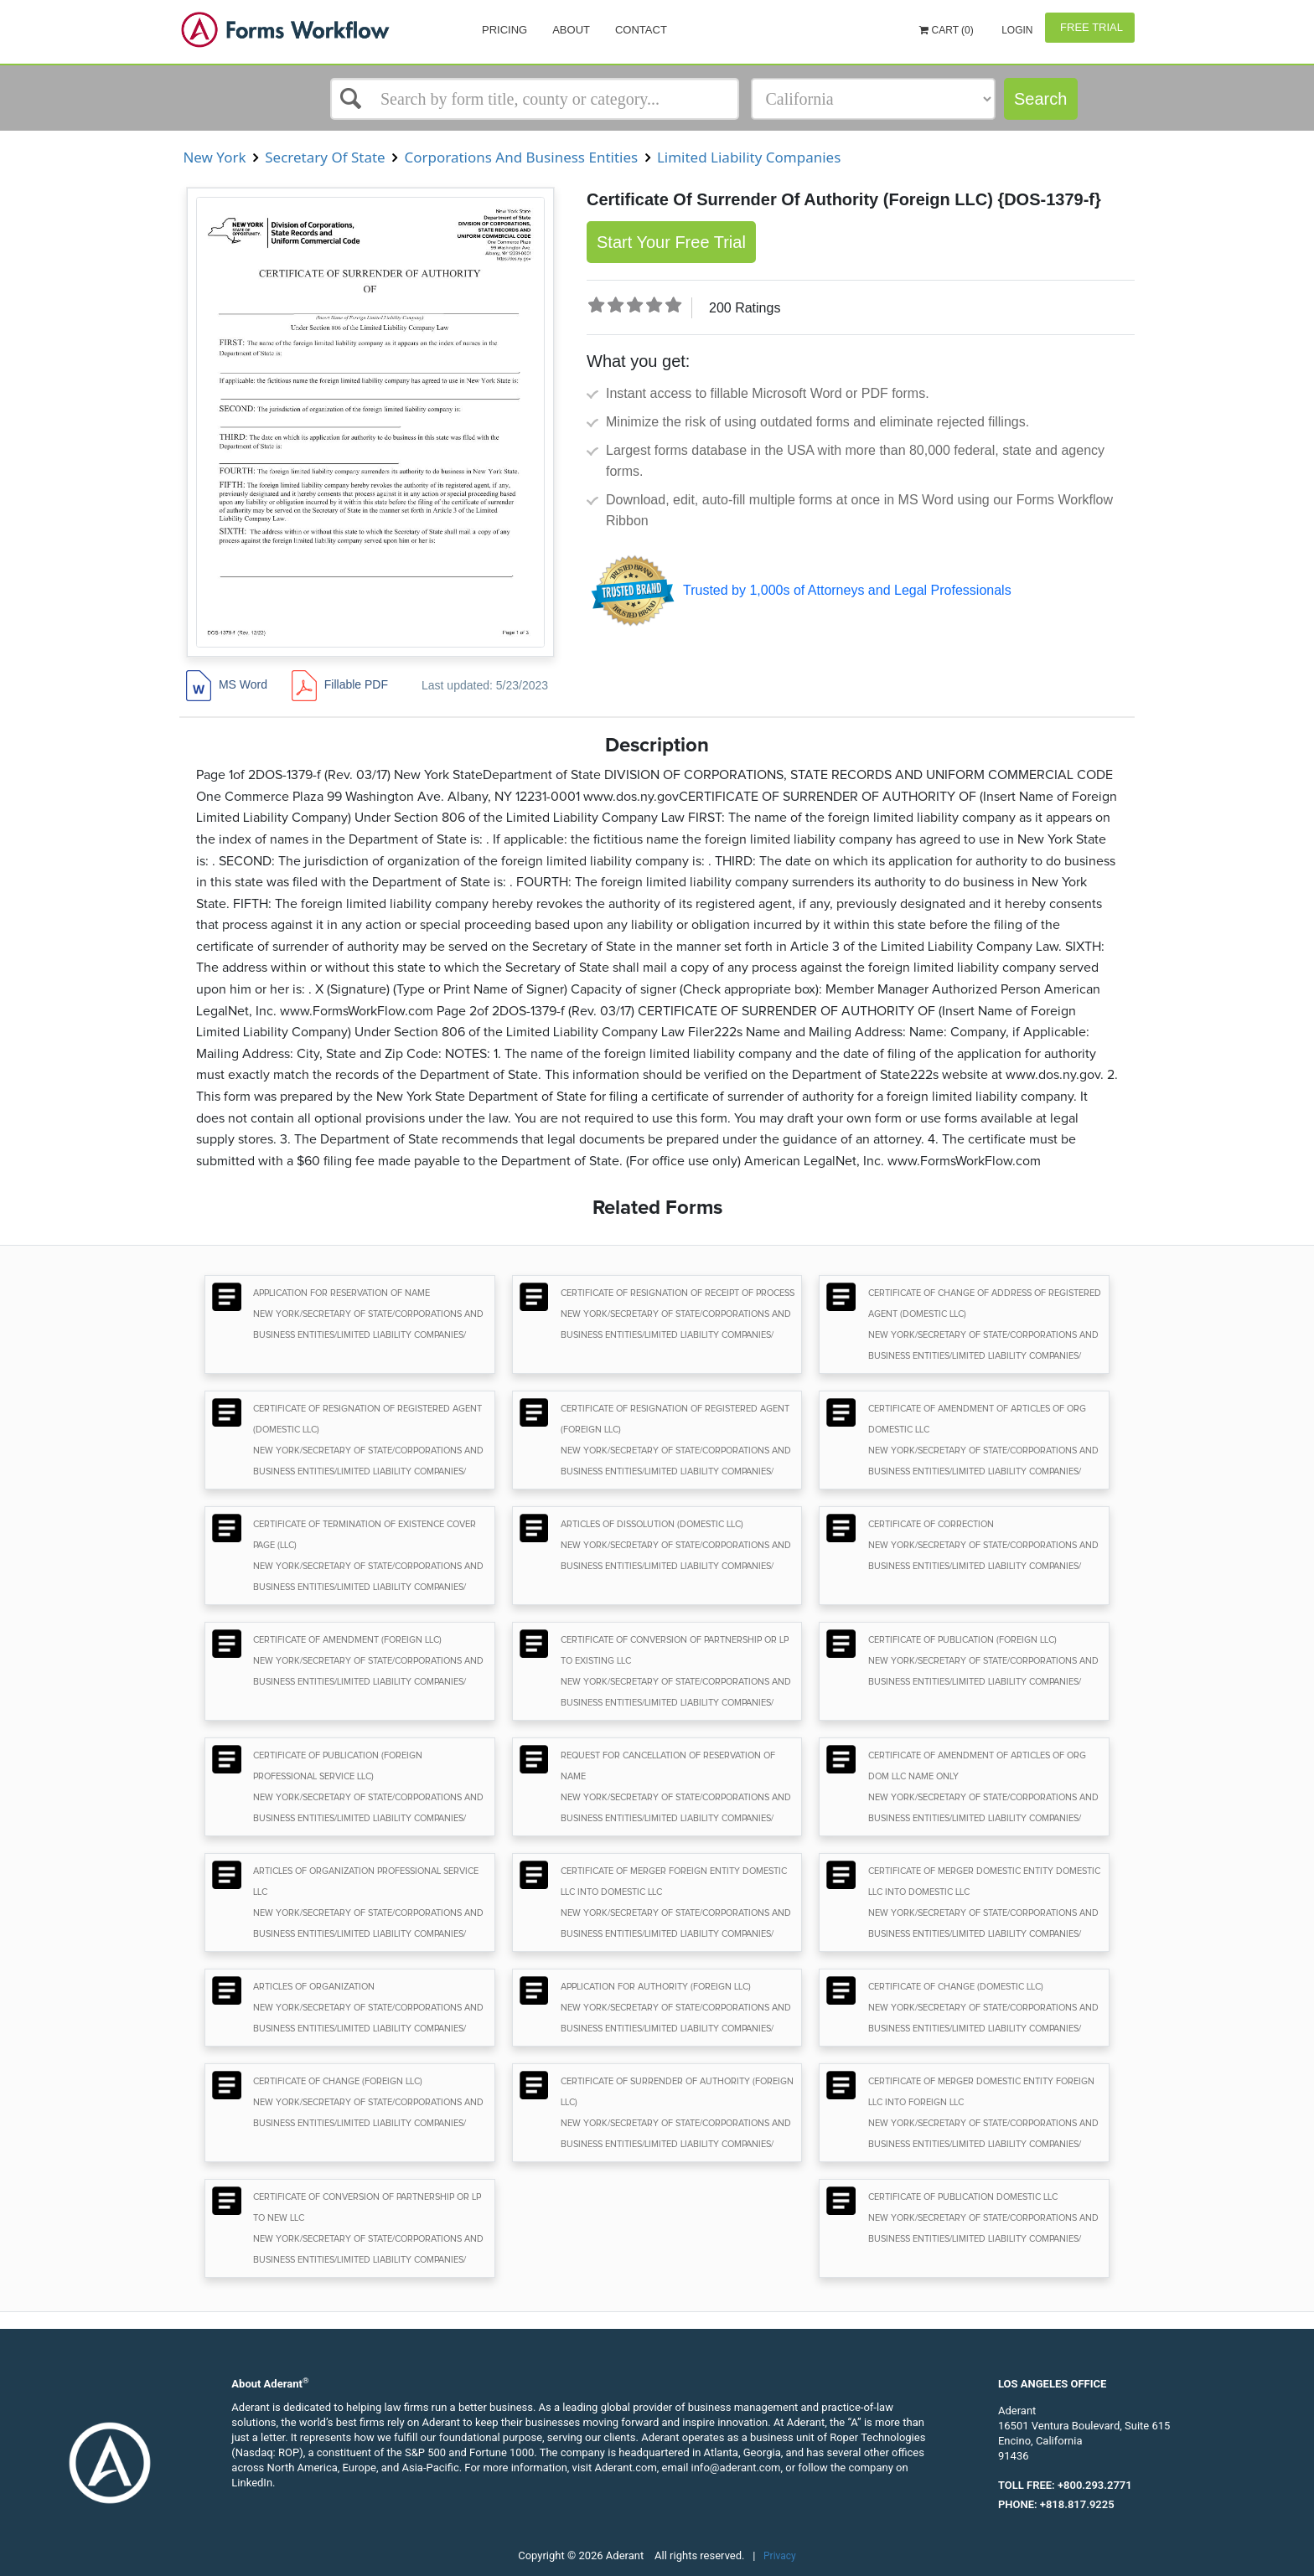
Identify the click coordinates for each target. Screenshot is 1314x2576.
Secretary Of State (325, 157)
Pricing (504, 29)
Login (1016, 30)
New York (214, 157)
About (571, 29)
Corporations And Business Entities (521, 157)
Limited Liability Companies (748, 157)
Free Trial (1090, 27)
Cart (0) (946, 30)
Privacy (779, 2556)
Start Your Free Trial (671, 242)
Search (1040, 99)
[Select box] (534, 99)
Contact (641, 29)
